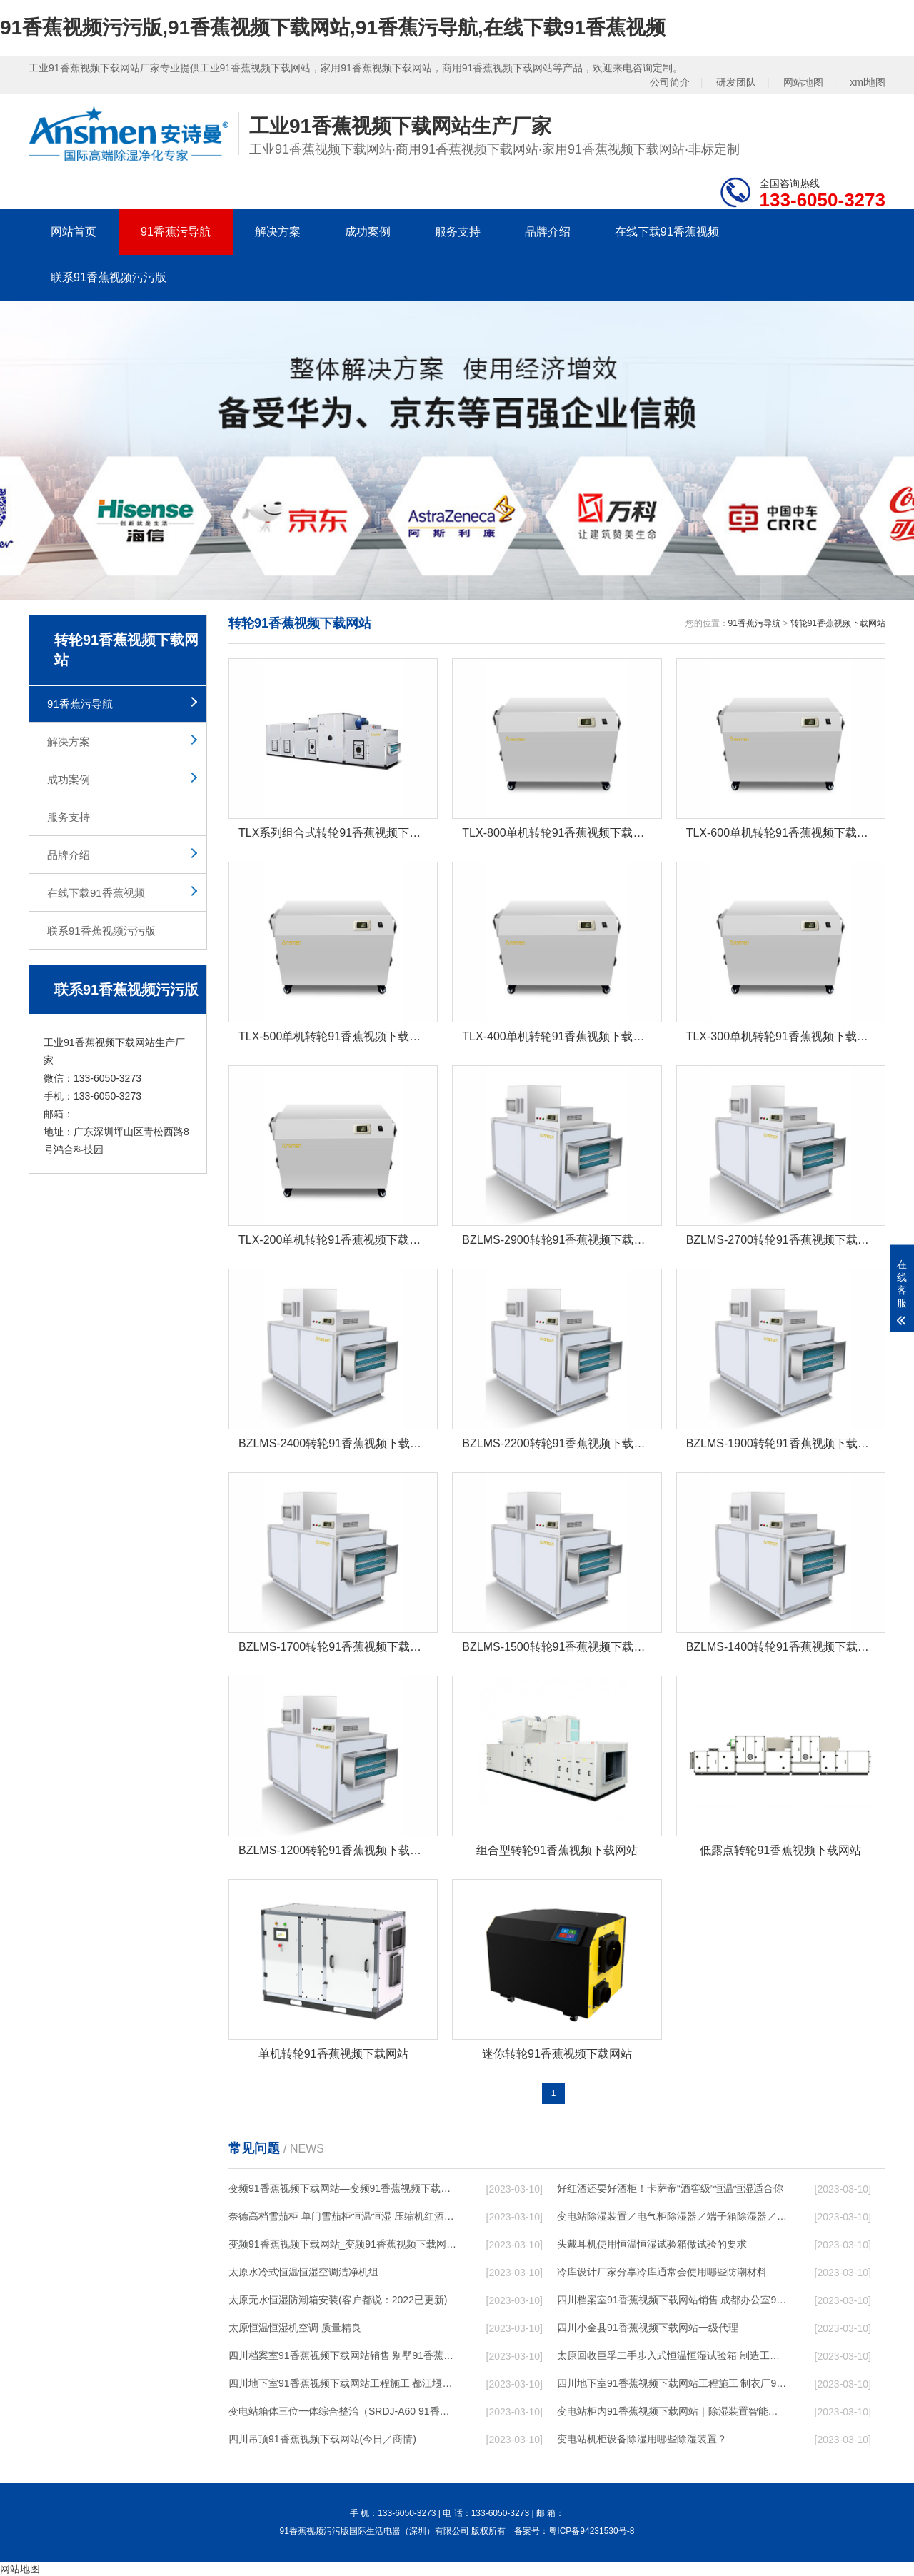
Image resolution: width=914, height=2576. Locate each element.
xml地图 (867, 82)
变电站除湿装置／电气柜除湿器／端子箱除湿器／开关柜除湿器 (672, 2216)
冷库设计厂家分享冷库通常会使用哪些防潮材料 (662, 2272)
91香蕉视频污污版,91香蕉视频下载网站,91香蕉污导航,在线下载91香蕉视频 (333, 27)
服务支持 (458, 232)
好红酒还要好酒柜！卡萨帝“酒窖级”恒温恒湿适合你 (670, 2188)
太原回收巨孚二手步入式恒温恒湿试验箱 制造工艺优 (672, 2355)
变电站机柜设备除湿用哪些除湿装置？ (642, 2439)
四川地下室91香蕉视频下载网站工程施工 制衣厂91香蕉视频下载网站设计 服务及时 (672, 2383)
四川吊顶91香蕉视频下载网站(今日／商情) (322, 2439)
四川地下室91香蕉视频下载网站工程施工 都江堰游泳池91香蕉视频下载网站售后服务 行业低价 (343, 2383)
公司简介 (670, 82)
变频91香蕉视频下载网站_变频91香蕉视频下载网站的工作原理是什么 (343, 2244)
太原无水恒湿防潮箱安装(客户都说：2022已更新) (337, 2299)
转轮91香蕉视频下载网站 (837, 623)
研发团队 (736, 82)
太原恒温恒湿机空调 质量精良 (294, 2327)
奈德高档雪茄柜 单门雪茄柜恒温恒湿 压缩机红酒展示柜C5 (343, 2216)
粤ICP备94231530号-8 (591, 2531)
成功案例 (368, 232)
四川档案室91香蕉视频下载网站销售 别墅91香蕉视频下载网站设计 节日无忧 (343, 2355)
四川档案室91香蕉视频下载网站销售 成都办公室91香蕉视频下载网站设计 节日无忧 (672, 2299)
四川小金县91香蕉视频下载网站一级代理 (647, 2327)
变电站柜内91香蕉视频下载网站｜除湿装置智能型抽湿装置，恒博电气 (672, 2411)
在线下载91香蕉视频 (667, 232)
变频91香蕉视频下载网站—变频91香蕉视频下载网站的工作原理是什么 (343, 2188)
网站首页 (73, 232)
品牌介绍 (548, 232)
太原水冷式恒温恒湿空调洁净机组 (303, 2272)
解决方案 (278, 232)
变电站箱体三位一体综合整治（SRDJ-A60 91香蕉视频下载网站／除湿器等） (343, 2411)
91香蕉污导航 (176, 232)
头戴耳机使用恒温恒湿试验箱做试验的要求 (652, 2244)
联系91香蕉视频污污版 (108, 277)
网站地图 (803, 82)
